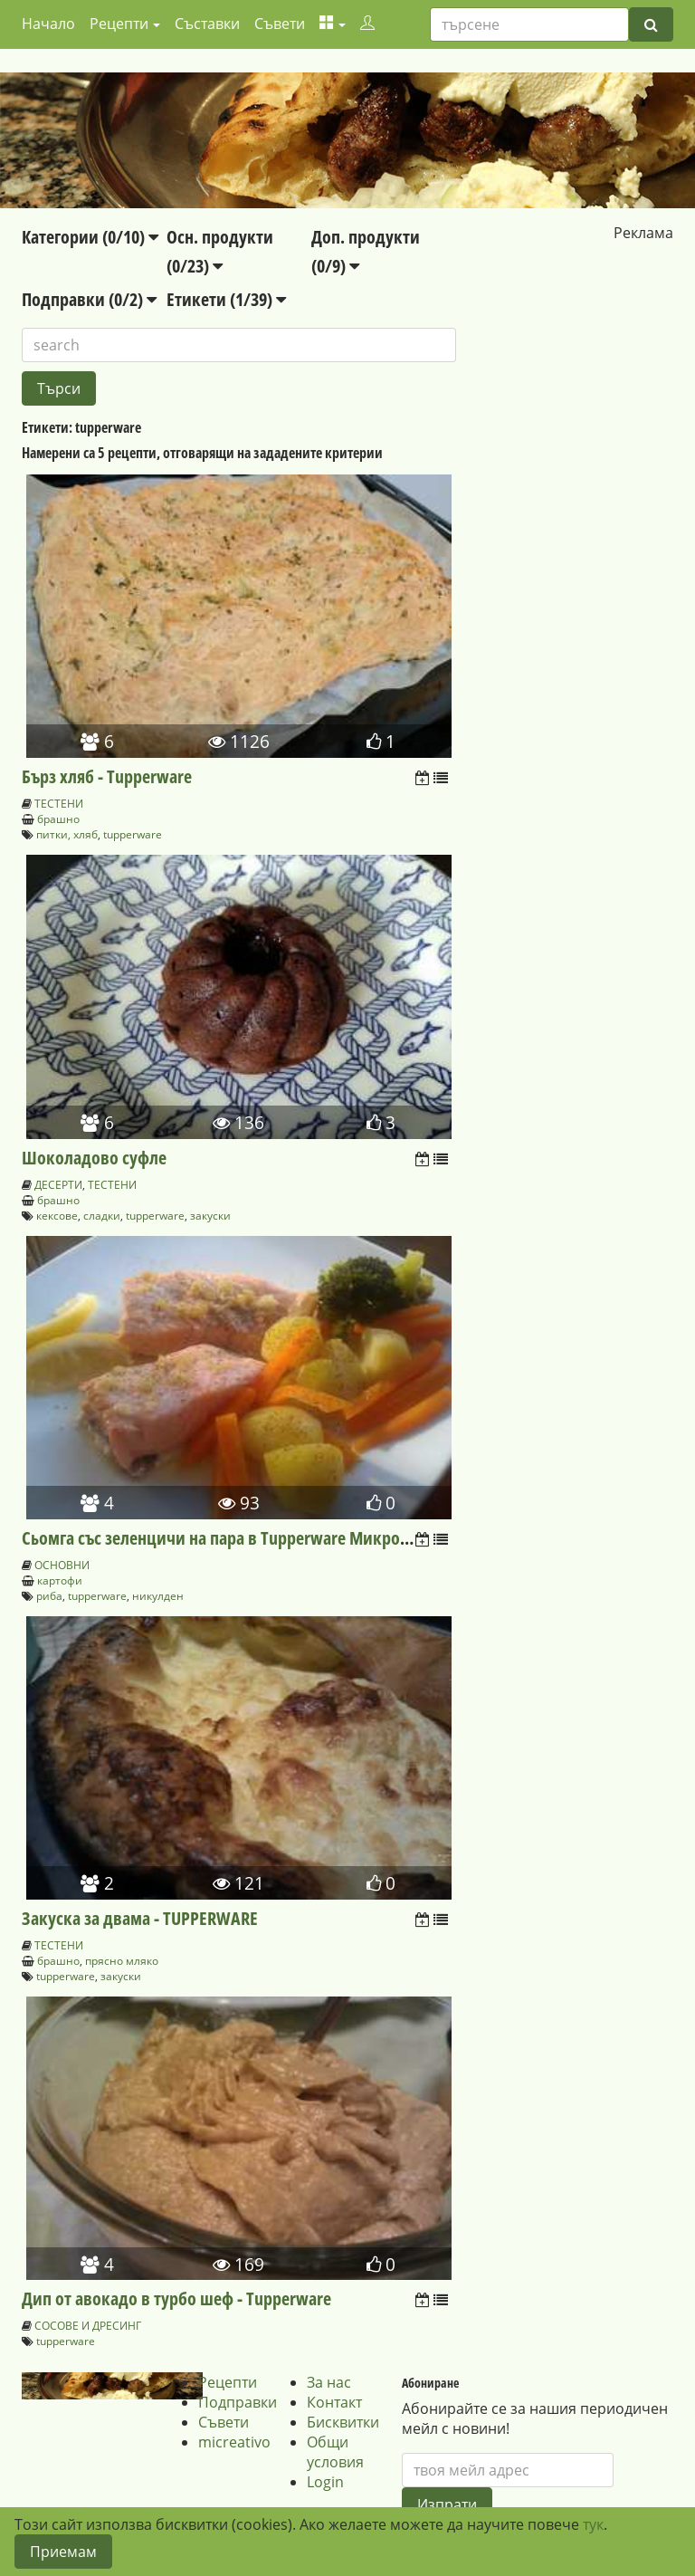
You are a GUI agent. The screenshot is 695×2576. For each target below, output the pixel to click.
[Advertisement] (575, 356)
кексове (57, 1215)
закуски (210, 1215)
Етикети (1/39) (226, 299)
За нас (329, 2382)
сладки (101, 1215)
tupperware (132, 834)
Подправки (237, 2402)
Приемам (63, 2552)
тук (593, 2524)
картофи (59, 1580)
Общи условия (335, 2452)
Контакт (334, 2402)
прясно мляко (121, 1960)
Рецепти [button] (119, 24)
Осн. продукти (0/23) (220, 251)
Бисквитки (343, 2422)
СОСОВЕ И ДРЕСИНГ (87, 2325)
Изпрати (447, 2504)
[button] (332, 23)
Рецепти (227, 2382)
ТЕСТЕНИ (58, 803)
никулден (158, 1596)
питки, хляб (67, 834)
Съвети (279, 24)
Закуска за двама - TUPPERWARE (140, 1918)
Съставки (207, 24)
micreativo (234, 2442)
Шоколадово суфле (94, 1157)
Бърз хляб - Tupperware (107, 776)
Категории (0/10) (90, 237)
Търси (59, 388)
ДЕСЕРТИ (58, 1184)
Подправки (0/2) (89, 299)
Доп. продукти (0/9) (365, 251)
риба (49, 1596)
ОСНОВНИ (62, 1565)
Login (325, 2482)
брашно (58, 819)
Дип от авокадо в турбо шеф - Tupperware (176, 2298)
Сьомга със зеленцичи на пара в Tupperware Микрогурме (232, 1538)
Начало (48, 24)
